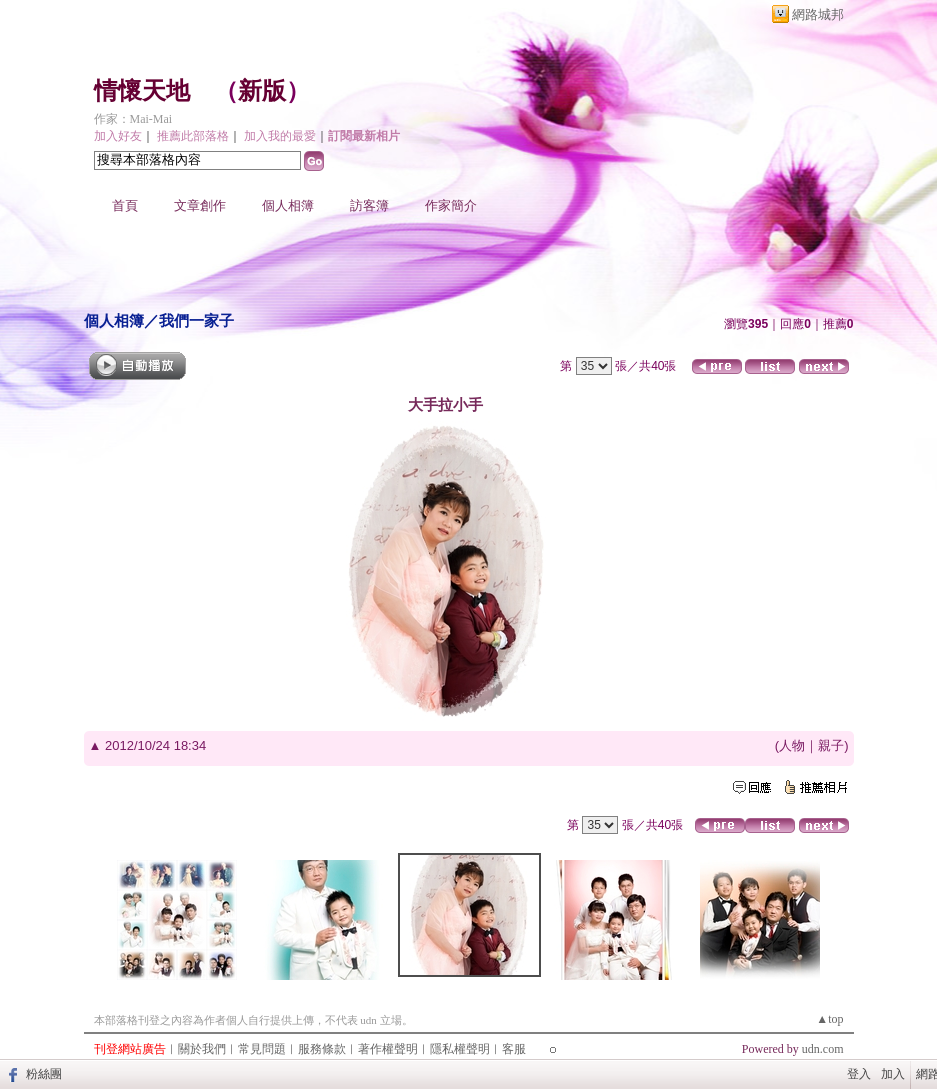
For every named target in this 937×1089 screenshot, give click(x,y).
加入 (893, 1074)
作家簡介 (451, 205)
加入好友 (118, 136)
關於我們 (202, 1049)
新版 (262, 91)
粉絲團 (44, 1074)
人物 (792, 745)
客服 (514, 1049)
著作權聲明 (388, 1049)
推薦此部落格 (193, 136)
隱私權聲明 (460, 1049)
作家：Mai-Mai (133, 119)
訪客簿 (369, 205)
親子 (831, 745)
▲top (829, 1019)
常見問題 (262, 1049)
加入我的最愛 (280, 136)
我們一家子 (196, 320)
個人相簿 (288, 205)
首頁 (125, 205)
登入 (859, 1074)
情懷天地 (142, 91)
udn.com (823, 1049)
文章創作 (200, 205)
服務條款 (322, 1049)
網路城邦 (818, 14)
